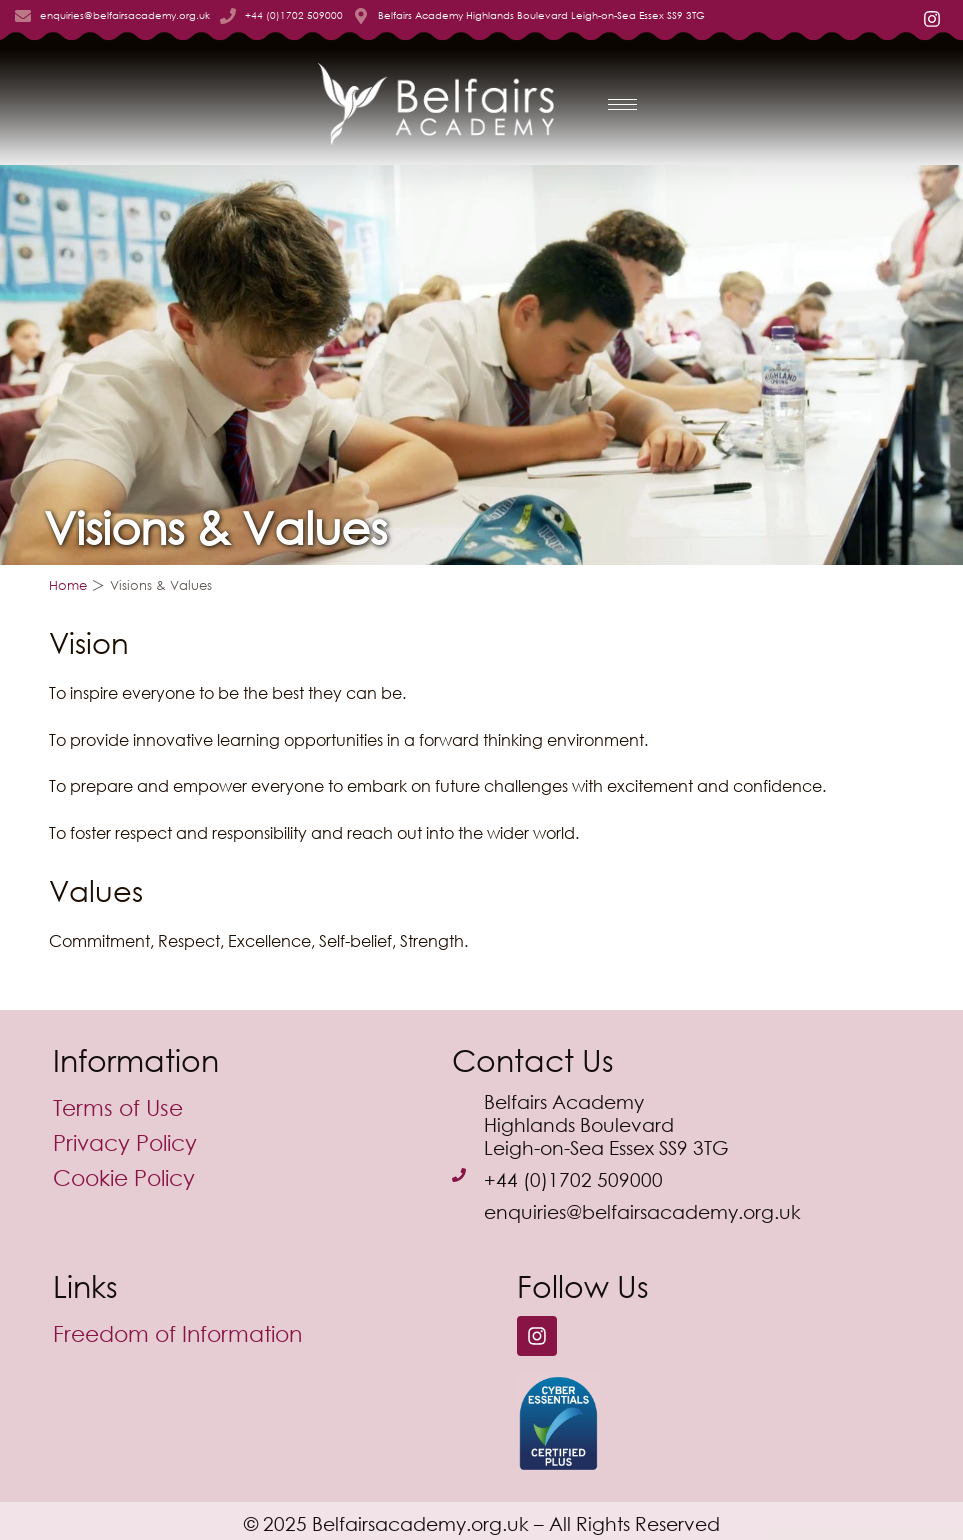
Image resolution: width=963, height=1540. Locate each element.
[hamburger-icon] (622, 104)
